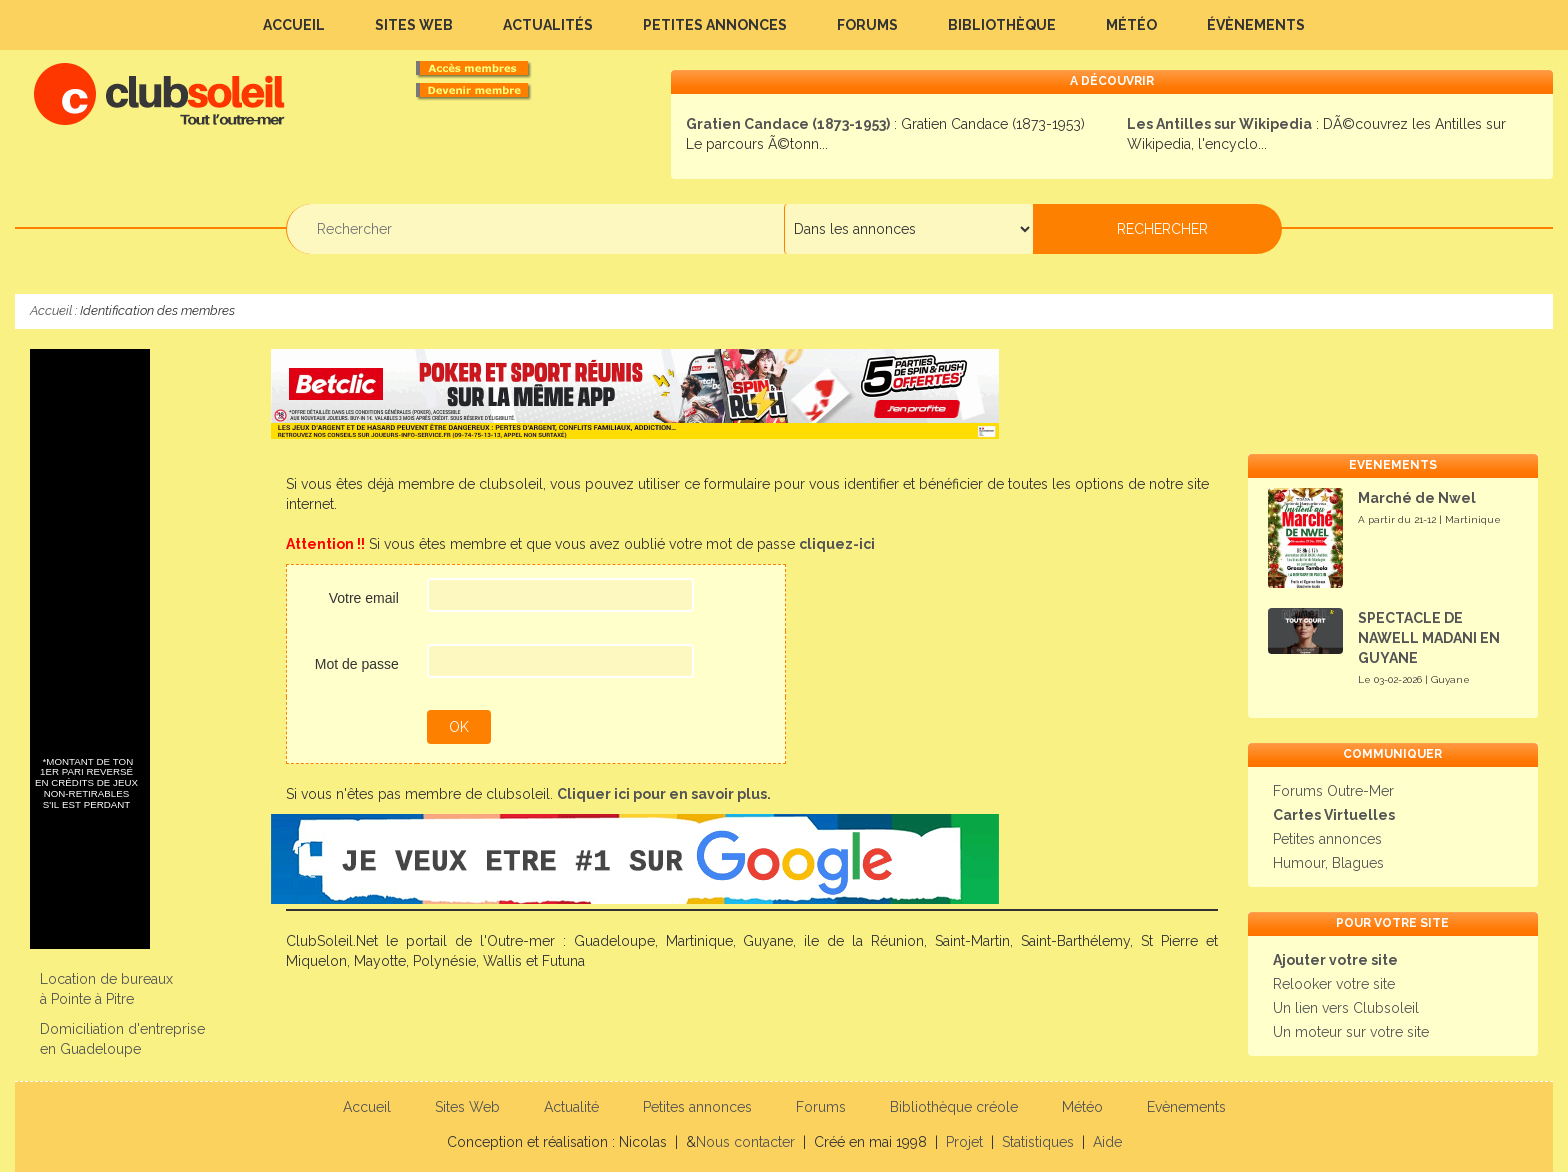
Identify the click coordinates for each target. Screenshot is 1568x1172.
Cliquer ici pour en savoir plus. (664, 794)
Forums (867, 25)
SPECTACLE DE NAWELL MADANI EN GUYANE (1429, 638)
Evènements (1186, 1107)
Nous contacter (745, 1142)
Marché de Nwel (1417, 498)
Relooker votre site (1334, 984)
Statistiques (1038, 1142)
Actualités (548, 25)
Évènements (1256, 25)
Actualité (571, 1107)
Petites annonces (715, 25)
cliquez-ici (837, 544)
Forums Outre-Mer (1333, 791)
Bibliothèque (1002, 25)
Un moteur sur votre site (1351, 1032)
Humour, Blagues (1328, 863)
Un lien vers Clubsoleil (1346, 1008)
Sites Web (414, 25)
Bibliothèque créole (954, 1107)
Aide (1107, 1142)
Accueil (294, 25)
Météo (1131, 25)
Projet (964, 1142)
